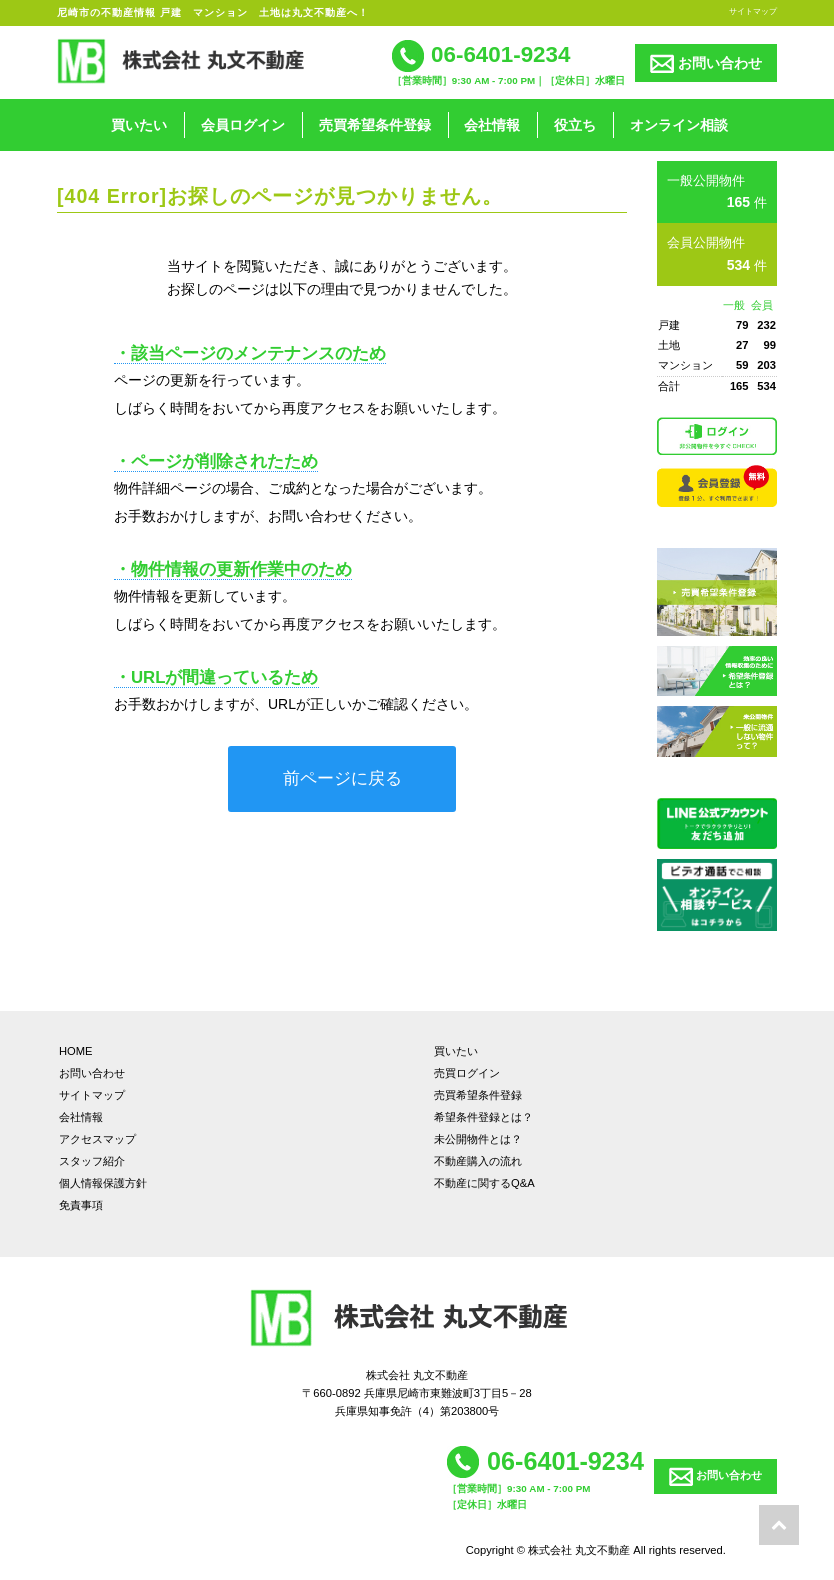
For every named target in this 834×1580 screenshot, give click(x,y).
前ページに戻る (342, 778)
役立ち (575, 125)
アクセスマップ (97, 1139)
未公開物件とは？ (478, 1139)
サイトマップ (753, 11)
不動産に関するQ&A (484, 1183)
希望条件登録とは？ (483, 1117)
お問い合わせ (706, 63)
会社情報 (492, 125)
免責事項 (81, 1205)
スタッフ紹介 (92, 1161)
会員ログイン (243, 125)
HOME (76, 1051)
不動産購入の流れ (478, 1161)
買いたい (139, 125)
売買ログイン (467, 1073)
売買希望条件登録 (375, 125)
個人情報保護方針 (103, 1183)
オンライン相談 (679, 125)
